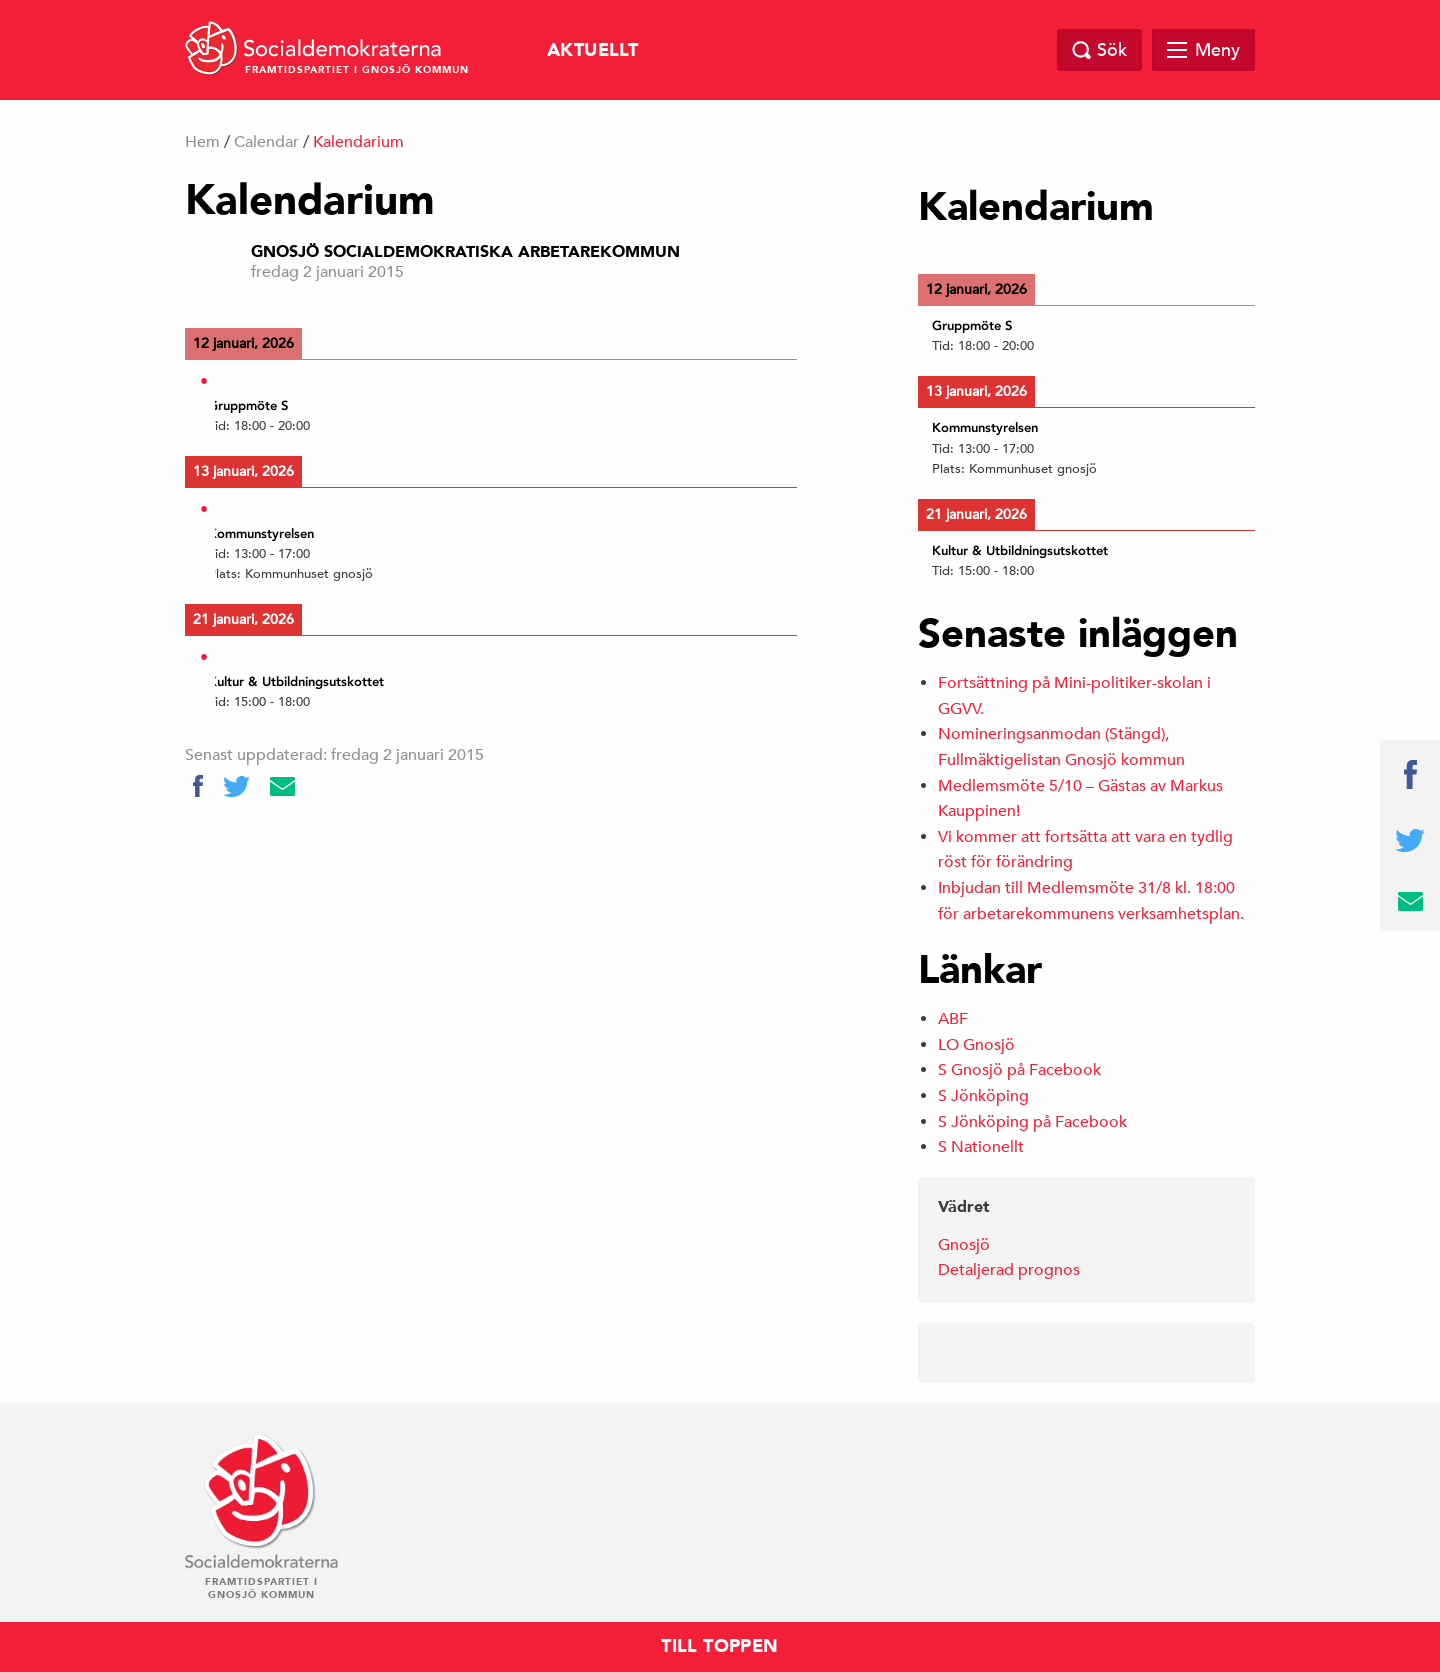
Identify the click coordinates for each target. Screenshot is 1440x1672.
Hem (202, 142)
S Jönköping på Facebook (1032, 1122)
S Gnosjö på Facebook (1019, 1070)
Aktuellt (592, 50)
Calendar (266, 142)
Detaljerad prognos (1009, 1270)
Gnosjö (964, 1245)
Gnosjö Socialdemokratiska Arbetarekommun (465, 252)
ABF (953, 1019)
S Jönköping (983, 1096)
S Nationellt (981, 1147)
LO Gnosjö (976, 1045)
